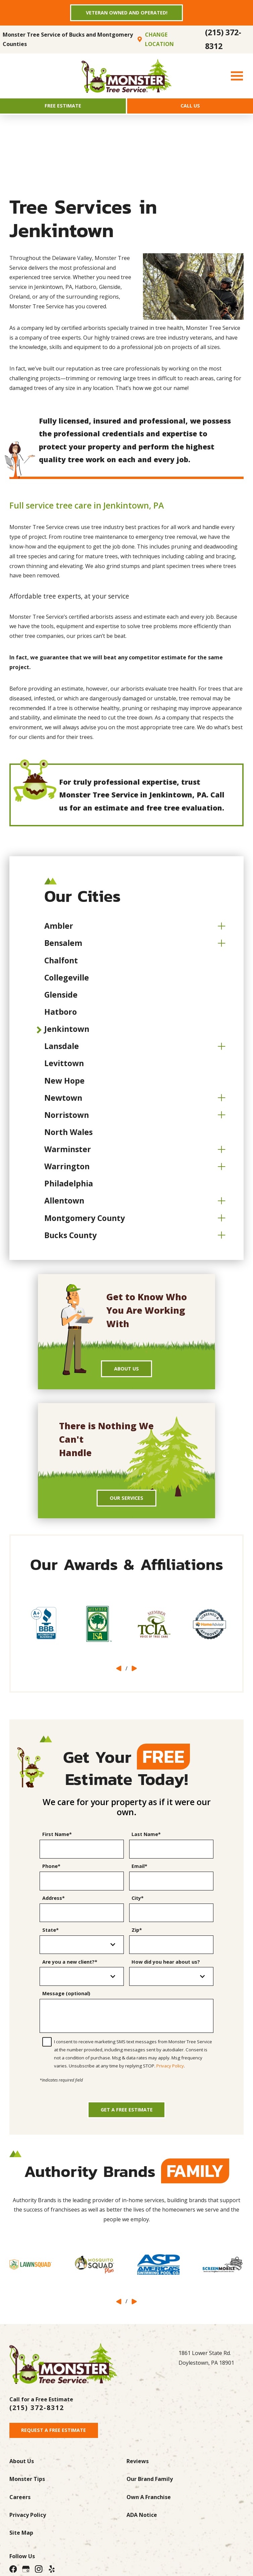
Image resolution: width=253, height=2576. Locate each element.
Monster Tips (27, 2492)
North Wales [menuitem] (68, 1135)
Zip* (137, 1937)
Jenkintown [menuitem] (66, 1032)
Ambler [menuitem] (58, 929)
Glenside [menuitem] (61, 998)
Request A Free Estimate (57, 2442)
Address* (53, 1905)
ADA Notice (142, 2528)
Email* (139, 1874)
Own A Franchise (149, 2510)
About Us (126, 1373)
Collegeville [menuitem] (66, 980)
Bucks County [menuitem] (70, 1238)
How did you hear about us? (166, 1969)
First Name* (57, 1842)
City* (138, 1905)
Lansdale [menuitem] (61, 1049)
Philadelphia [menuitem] (68, 1187)
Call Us (190, 108)
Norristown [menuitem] (66, 1118)
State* (50, 1937)
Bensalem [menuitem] (63, 946)
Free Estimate (63, 108)
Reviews (138, 2474)
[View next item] (134, 1676)
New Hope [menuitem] (64, 1084)
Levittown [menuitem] (64, 1066)
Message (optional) (66, 2001)
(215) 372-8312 (223, 41)
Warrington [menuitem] (67, 1170)
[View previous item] (118, 1676)
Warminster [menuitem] (67, 1152)
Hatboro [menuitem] (60, 1015)
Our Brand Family (150, 2492)
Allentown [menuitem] (64, 1204)
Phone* (51, 1874)
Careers (20, 2510)
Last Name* (146, 1842)
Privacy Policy (170, 2073)
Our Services (126, 1504)
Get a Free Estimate (126, 2120)
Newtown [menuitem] (63, 1101)
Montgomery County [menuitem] (84, 1221)
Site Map (21, 2545)
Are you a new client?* (69, 1969)
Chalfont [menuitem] (61, 963)
